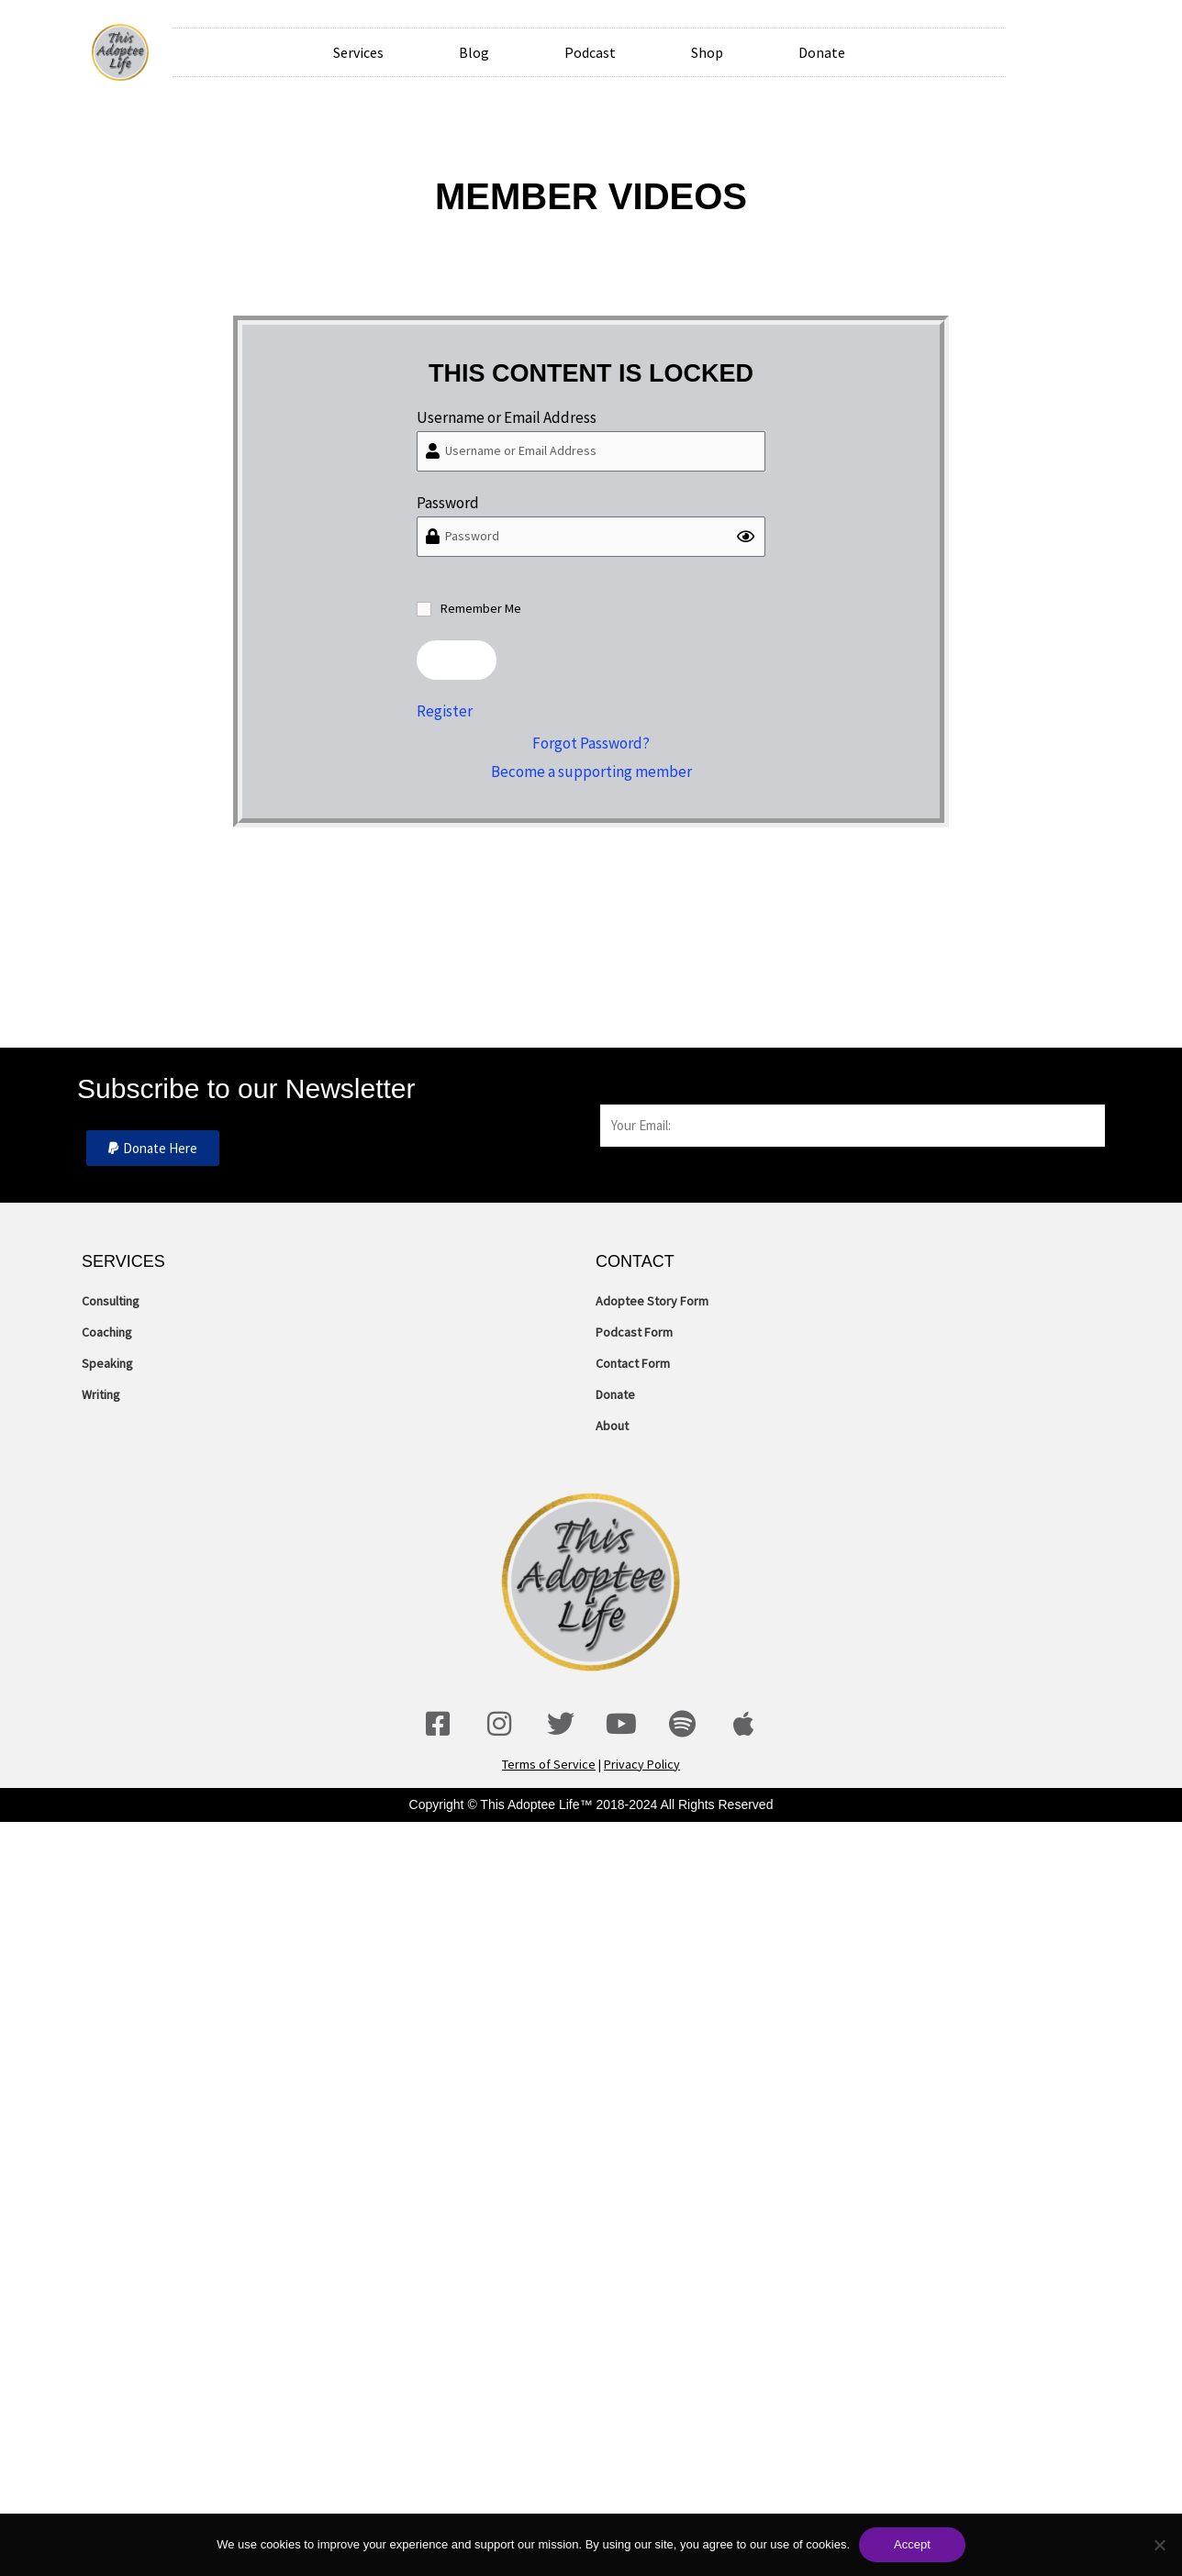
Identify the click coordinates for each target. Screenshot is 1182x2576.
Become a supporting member (591, 771)
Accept (912, 2544)
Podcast (590, 52)
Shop (707, 52)
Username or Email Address (507, 417)
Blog (474, 52)
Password (448, 503)
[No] (1159, 2545)
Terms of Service (549, 1764)
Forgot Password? (591, 743)
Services (358, 52)
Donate (821, 52)
